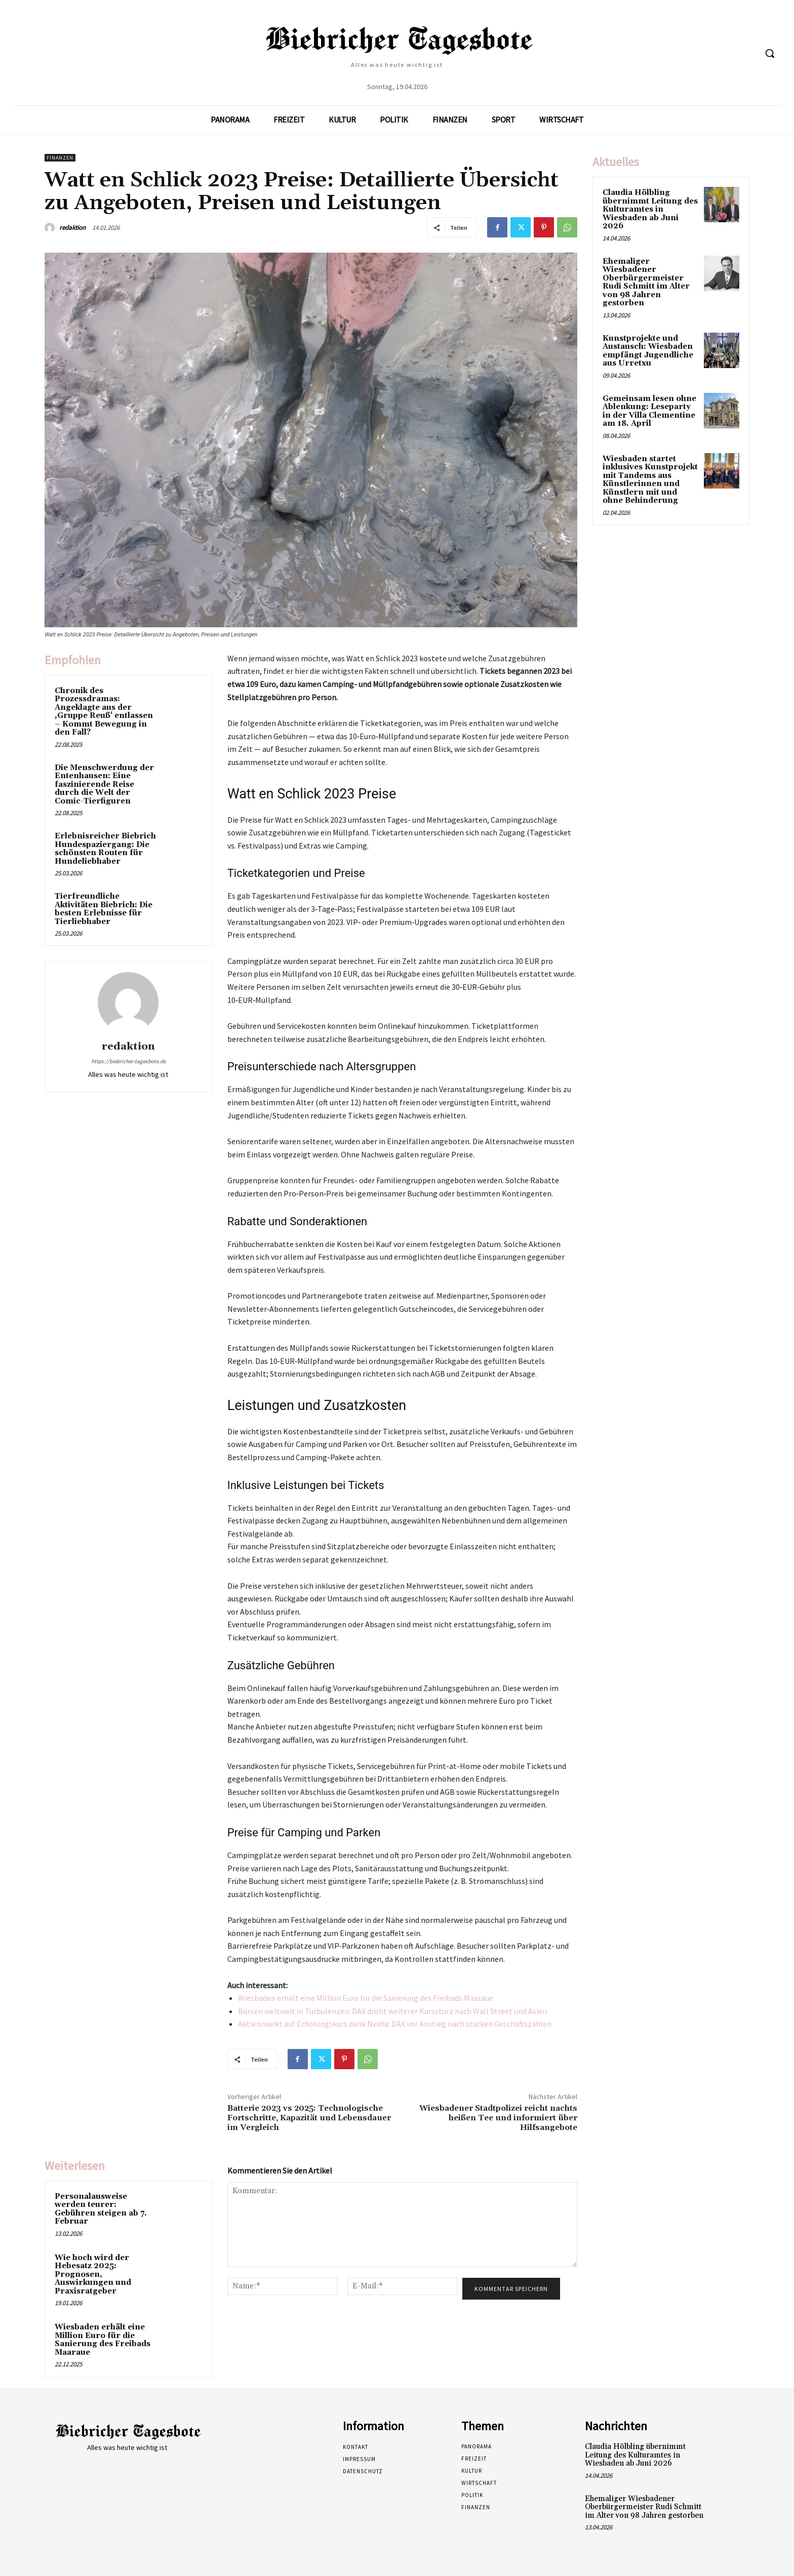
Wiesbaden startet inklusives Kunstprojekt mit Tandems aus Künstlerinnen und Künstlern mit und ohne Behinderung (650, 480)
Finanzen (60, 158)
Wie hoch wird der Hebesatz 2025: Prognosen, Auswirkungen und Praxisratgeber (93, 2274)
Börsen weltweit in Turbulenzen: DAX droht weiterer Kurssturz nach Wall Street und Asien (392, 2011)
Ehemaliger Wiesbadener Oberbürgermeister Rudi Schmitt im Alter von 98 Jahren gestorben (646, 282)
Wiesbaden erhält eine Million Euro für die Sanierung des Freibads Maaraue (365, 1998)
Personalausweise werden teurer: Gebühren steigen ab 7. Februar (101, 2209)
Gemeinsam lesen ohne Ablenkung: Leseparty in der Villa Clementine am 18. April (649, 411)
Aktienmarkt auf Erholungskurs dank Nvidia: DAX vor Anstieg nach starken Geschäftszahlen (394, 2024)
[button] (770, 53)
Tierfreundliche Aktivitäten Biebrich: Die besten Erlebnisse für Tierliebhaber (103, 909)
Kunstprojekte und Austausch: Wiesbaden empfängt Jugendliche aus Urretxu (648, 351)
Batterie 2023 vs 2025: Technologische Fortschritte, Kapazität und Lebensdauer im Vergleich (309, 2117)
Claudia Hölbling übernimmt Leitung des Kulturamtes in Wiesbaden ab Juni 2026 (650, 209)
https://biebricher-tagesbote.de (128, 1061)
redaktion (72, 227)
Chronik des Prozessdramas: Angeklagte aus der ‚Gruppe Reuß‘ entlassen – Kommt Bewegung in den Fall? (104, 712)
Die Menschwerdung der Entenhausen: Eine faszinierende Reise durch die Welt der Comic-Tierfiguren (104, 784)
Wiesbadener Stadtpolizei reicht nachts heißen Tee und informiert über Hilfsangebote (498, 2117)
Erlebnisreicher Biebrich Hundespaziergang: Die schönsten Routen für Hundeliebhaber (105, 848)
